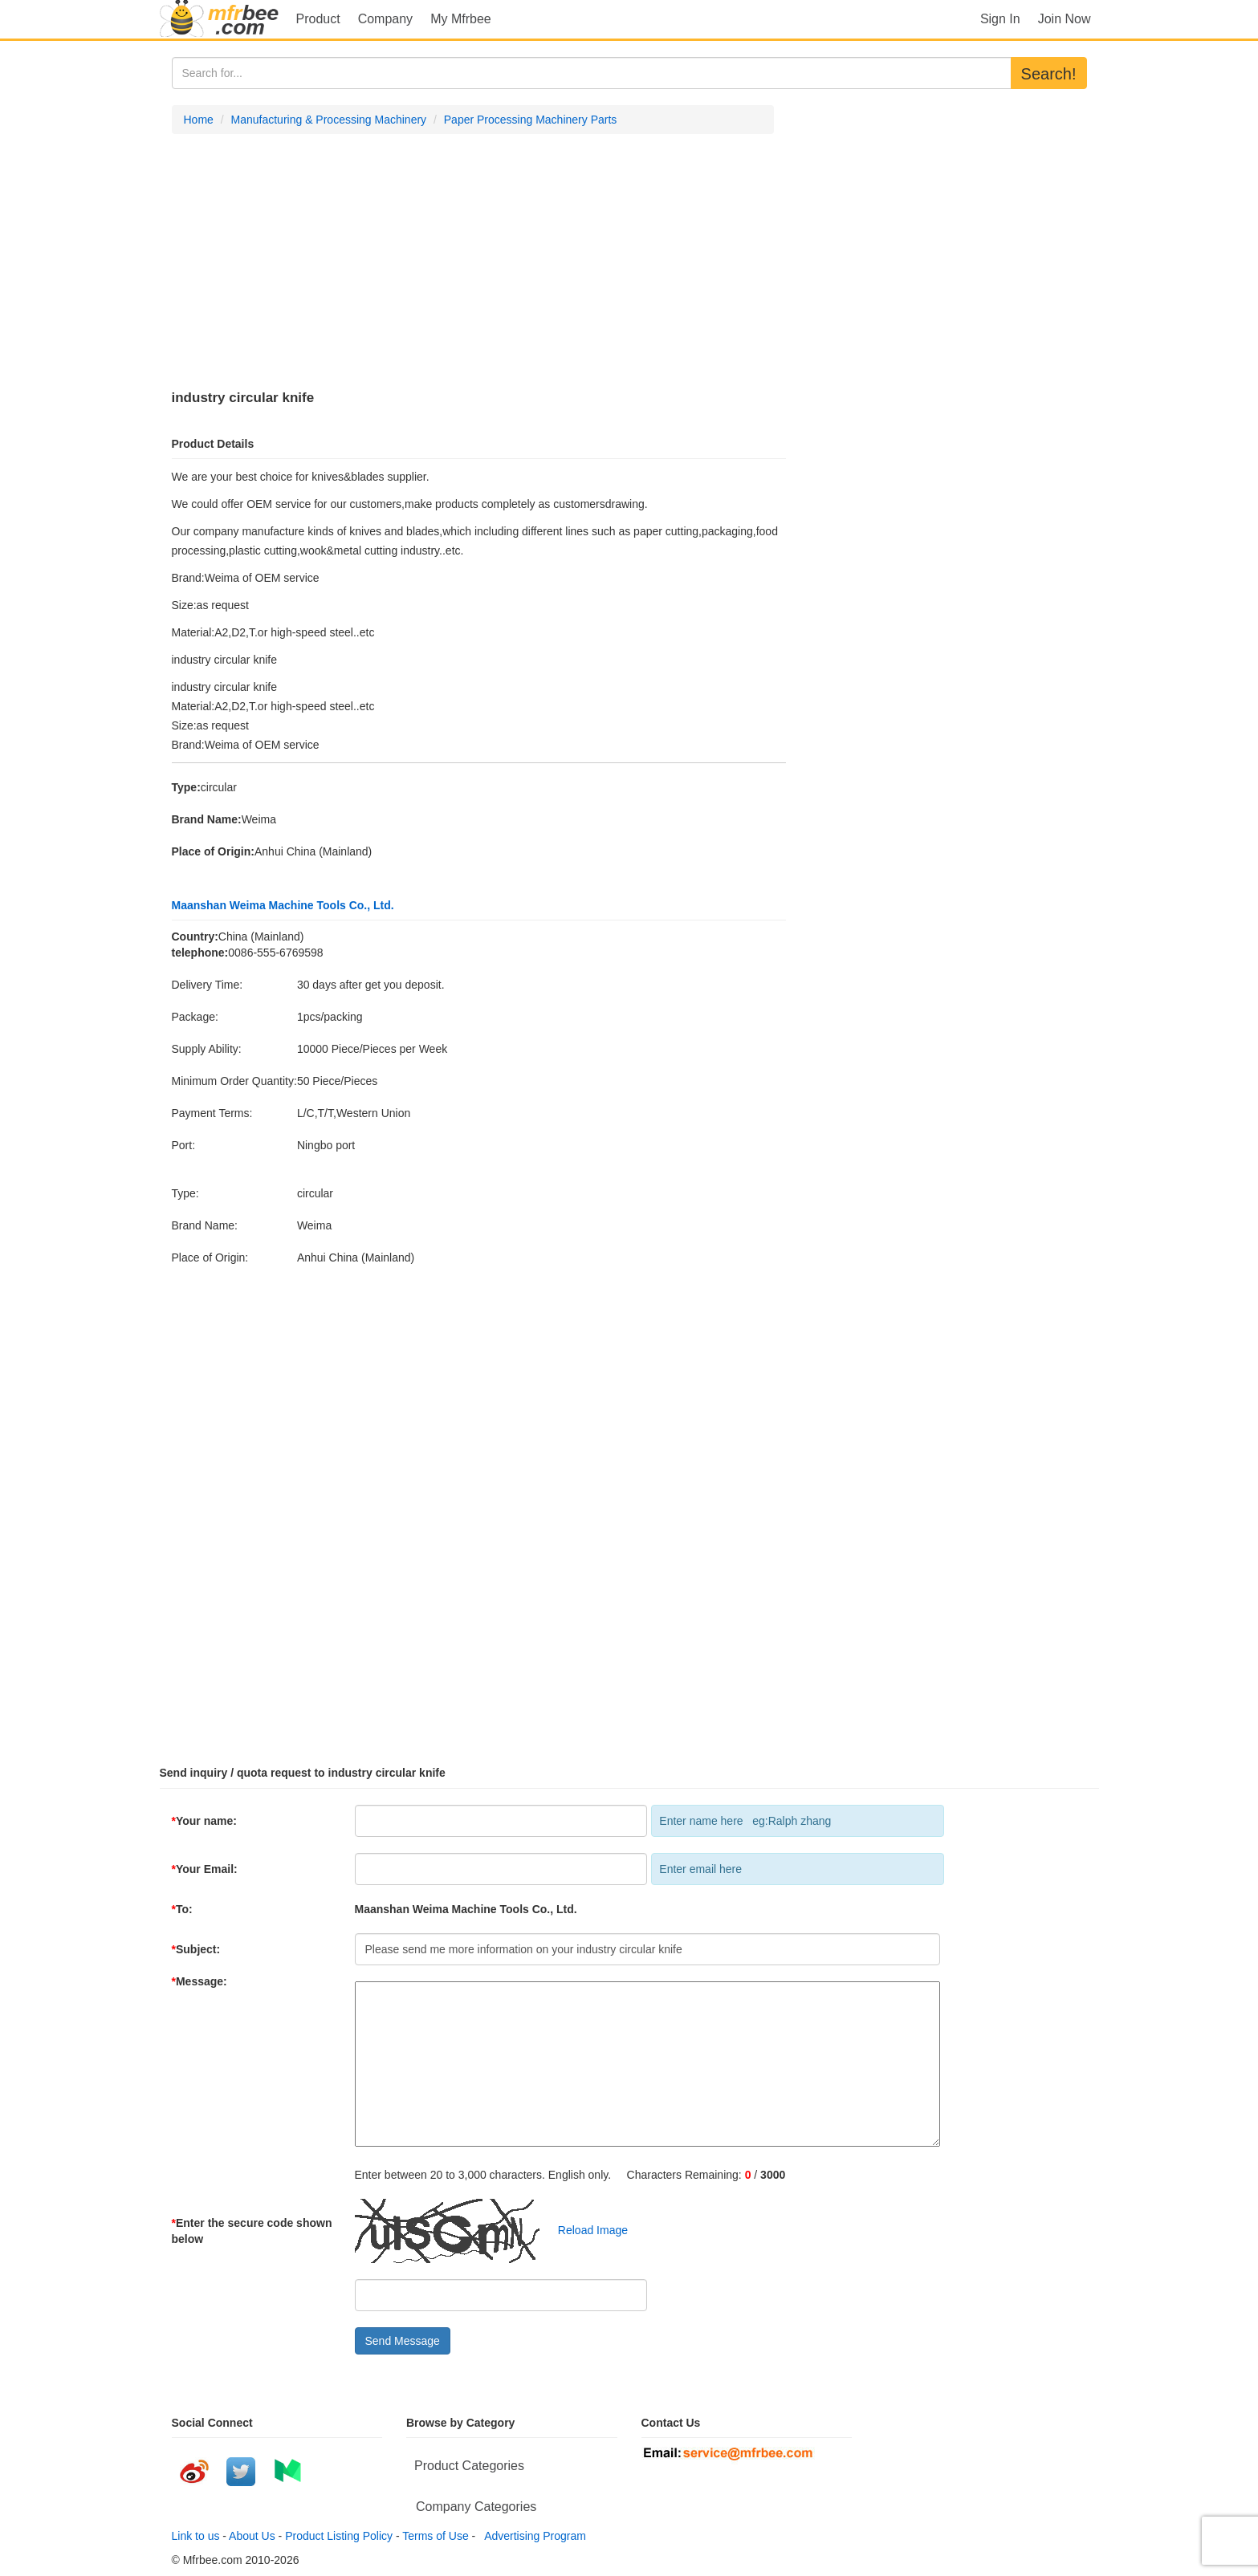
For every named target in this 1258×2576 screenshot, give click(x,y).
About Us (252, 2535)
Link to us (196, 2535)
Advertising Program (532, 2535)
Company (385, 19)
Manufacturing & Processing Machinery (329, 119)
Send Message (402, 2340)
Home (199, 119)
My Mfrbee (460, 19)
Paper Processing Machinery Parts (530, 119)
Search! (1049, 74)
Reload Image (585, 2230)
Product (318, 19)
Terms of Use (435, 2535)
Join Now (1064, 19)
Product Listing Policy (339, 2535)
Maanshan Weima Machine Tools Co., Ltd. (283, 905)
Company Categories (476, 2506)
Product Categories (469, 2465)
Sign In (1000, 19)
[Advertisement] (473, 262)
